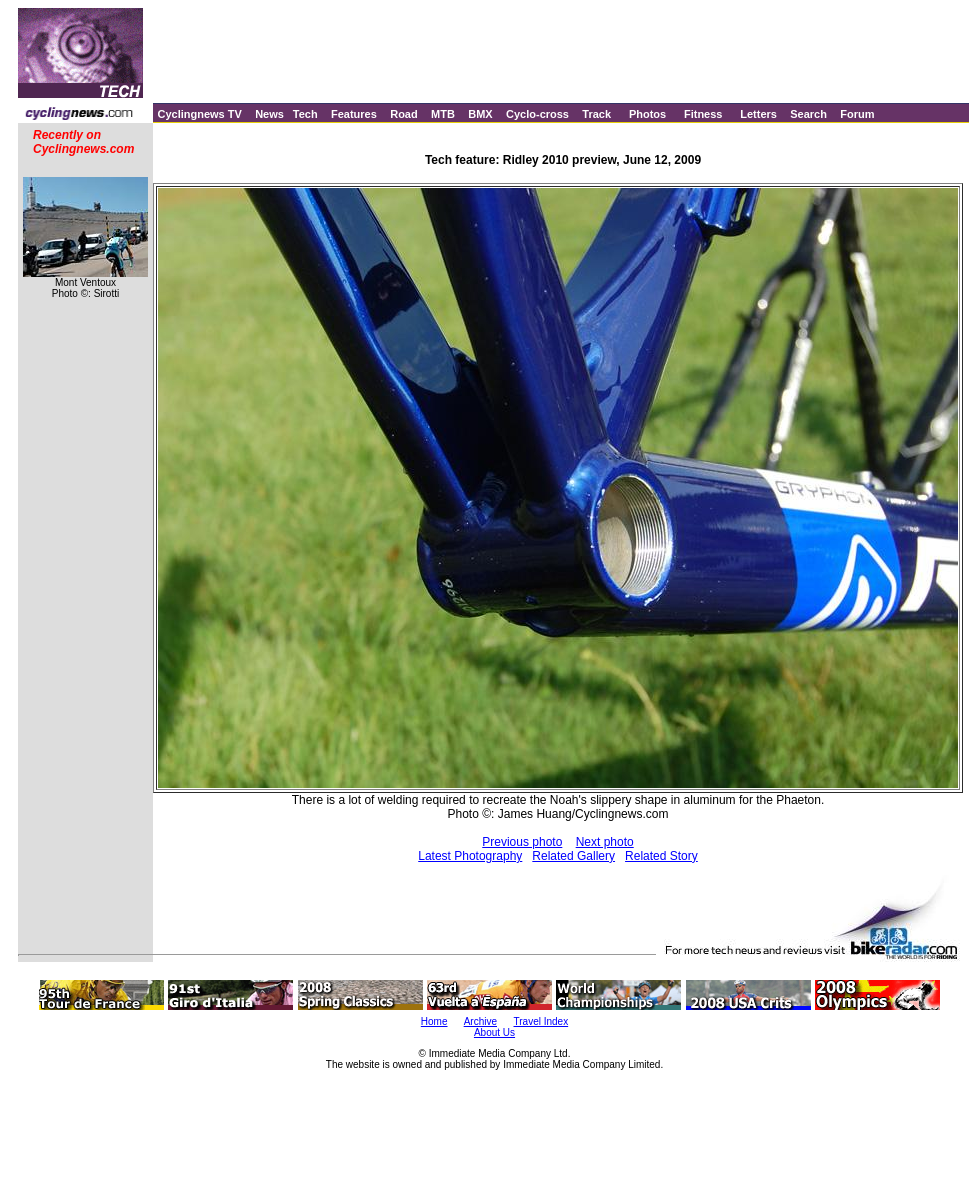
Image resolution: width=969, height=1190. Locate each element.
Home (434, 1021)
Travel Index (541, 1021)
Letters (758, 114)
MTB (443, 114)
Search (808, 114)
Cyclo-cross (537, 114)
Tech (305, 114)
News (269, 114)
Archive (480, 1021)
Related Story (661, 856)
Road (404, 114)
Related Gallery (573, 856)
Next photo (605, 842)
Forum (857, 114)
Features (354, 114)
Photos (647, 114)
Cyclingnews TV (199, 114)
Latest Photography (470, 856)
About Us (494, 1032)
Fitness (703, 114)
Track (596, 114)
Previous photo (522, 842)
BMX (480, 114)
